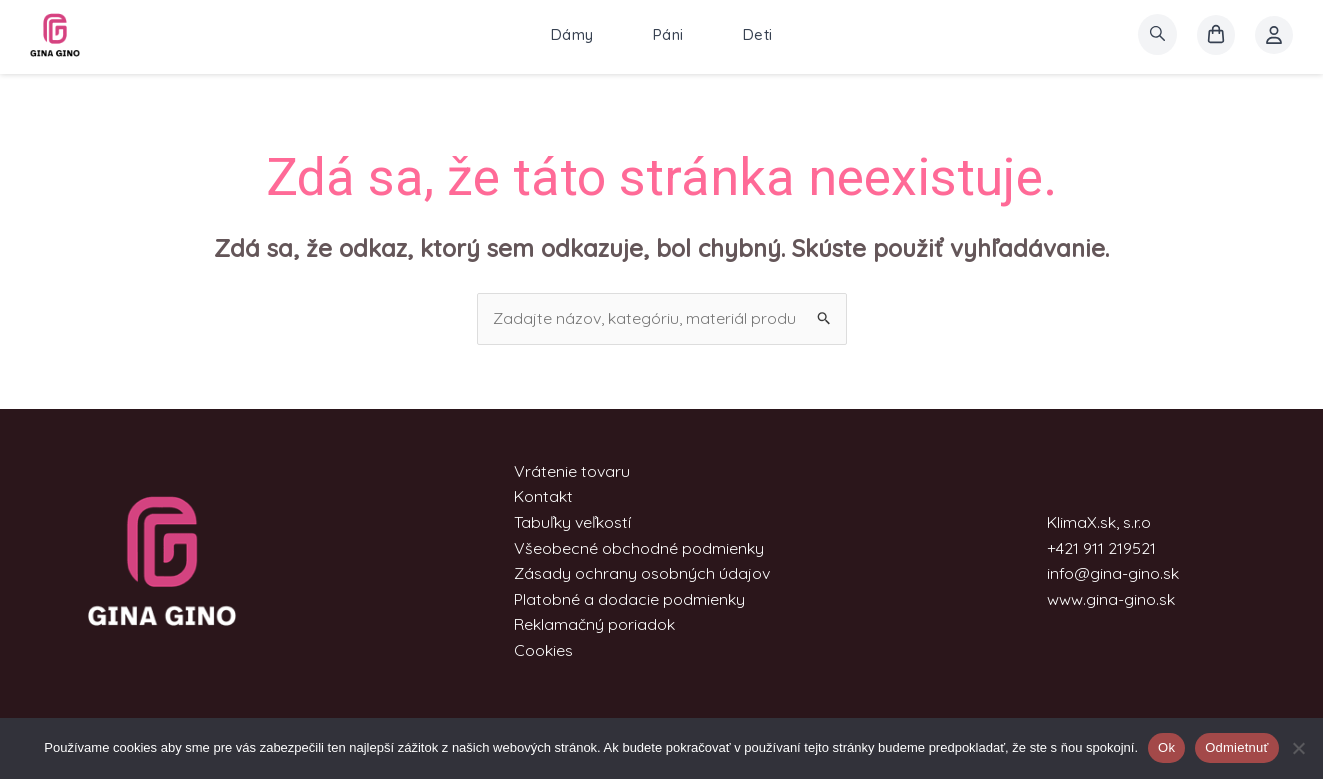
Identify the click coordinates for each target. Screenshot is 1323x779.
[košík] (1216, 35)
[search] (1157, 34)
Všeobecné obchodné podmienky (639, 548)
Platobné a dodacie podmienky (629, 599)
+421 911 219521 (1101, 548)
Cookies (543, 650)
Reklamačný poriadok (594, 624)
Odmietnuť (1237, 747)
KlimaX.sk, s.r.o (1099, 522)
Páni (668, 34)
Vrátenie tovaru (572, 471)
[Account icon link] (1274, 35)
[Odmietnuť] (1298, 748)
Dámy (572, 34)
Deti (758, 34)
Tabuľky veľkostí (572, 522)
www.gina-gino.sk (1111, 599)
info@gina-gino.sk (1113, 573)
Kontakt (543, 496)
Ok (1166, 747)
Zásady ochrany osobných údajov (642, 573)
